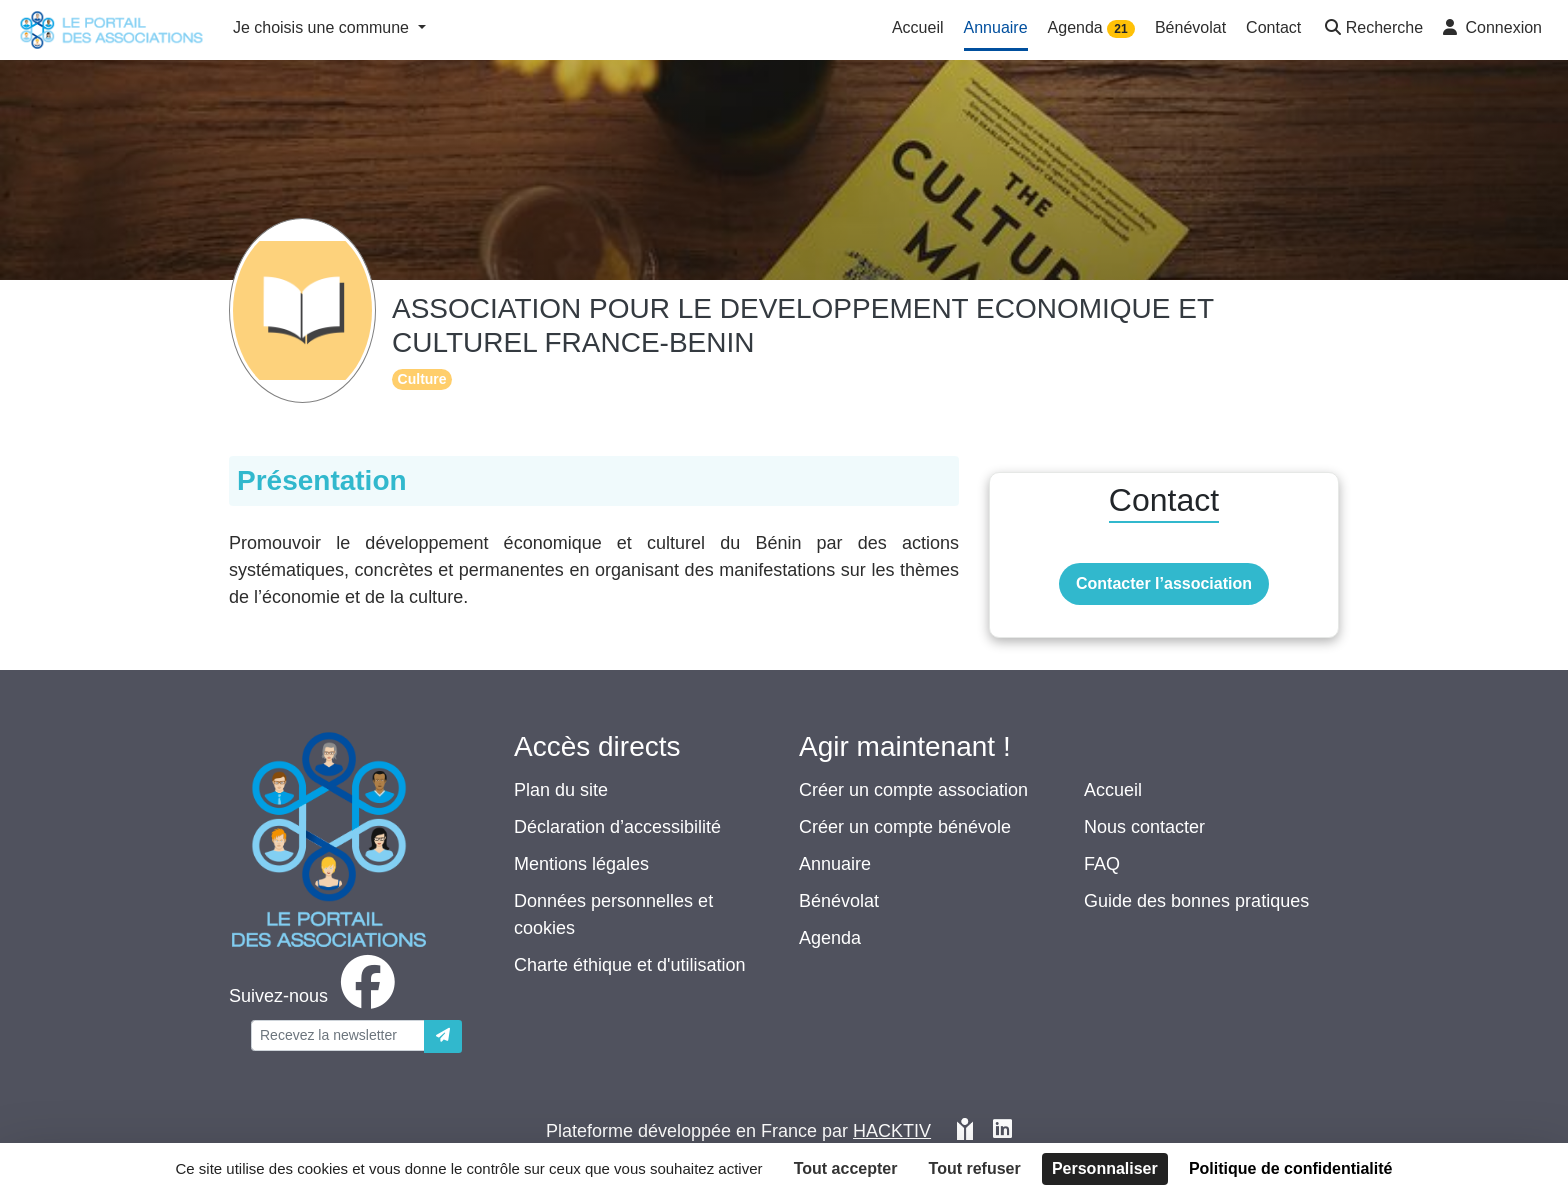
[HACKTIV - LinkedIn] (1002, 1131)
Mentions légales (581, 864)
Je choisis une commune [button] (323, 27)
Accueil (1113, 790)
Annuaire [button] (996, 27)
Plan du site (561, 790)
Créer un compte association (913, 790)
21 (1120, 29)
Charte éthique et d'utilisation (630, 965)
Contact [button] (1273, 27)
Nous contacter (1144, 827)
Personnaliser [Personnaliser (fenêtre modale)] (1105, 1168)
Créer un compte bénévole (905, 827)
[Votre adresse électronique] (338, 1035)
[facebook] (316, 996)
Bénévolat (839, 901)
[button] (1372, 29)
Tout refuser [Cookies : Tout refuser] (975, 1168)
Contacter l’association (1164, 583)
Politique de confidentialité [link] (1291, 1168)
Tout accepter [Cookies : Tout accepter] (846, 1168)
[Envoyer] (443, 1036)
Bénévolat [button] (1190, 27)
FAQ (1102, 864)
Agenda (830, 938)
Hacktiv (892, 1131)
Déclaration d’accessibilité (617, 827)
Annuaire (835, 864)
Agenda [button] (1091, 28)
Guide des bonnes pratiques (1196, 901)
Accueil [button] (918, 27)
